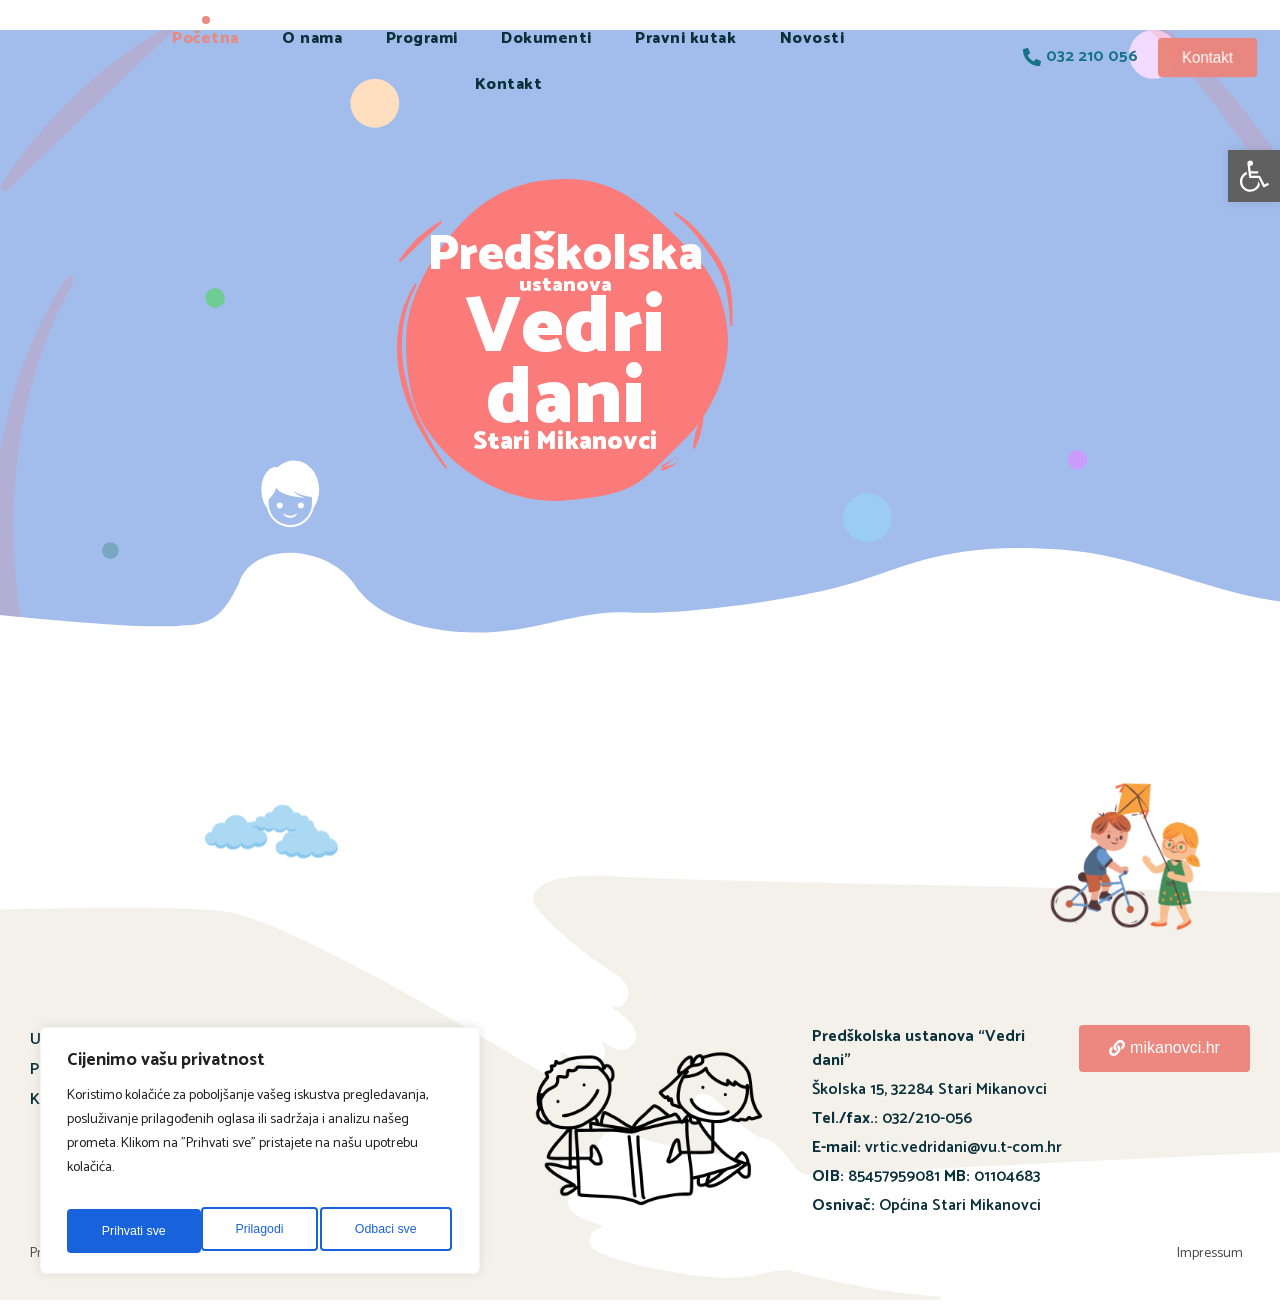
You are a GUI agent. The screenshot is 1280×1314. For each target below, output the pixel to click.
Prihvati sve (388, 1231)
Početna (205, 38)
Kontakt (509, 84)
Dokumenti (546, 38)
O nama (312, 38)
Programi (422, 38)
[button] (1254, 176)
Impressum (1217, 1260)
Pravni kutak (685, 38)
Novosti (812, 38)
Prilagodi (123, 1231)
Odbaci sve (251, 1231)
